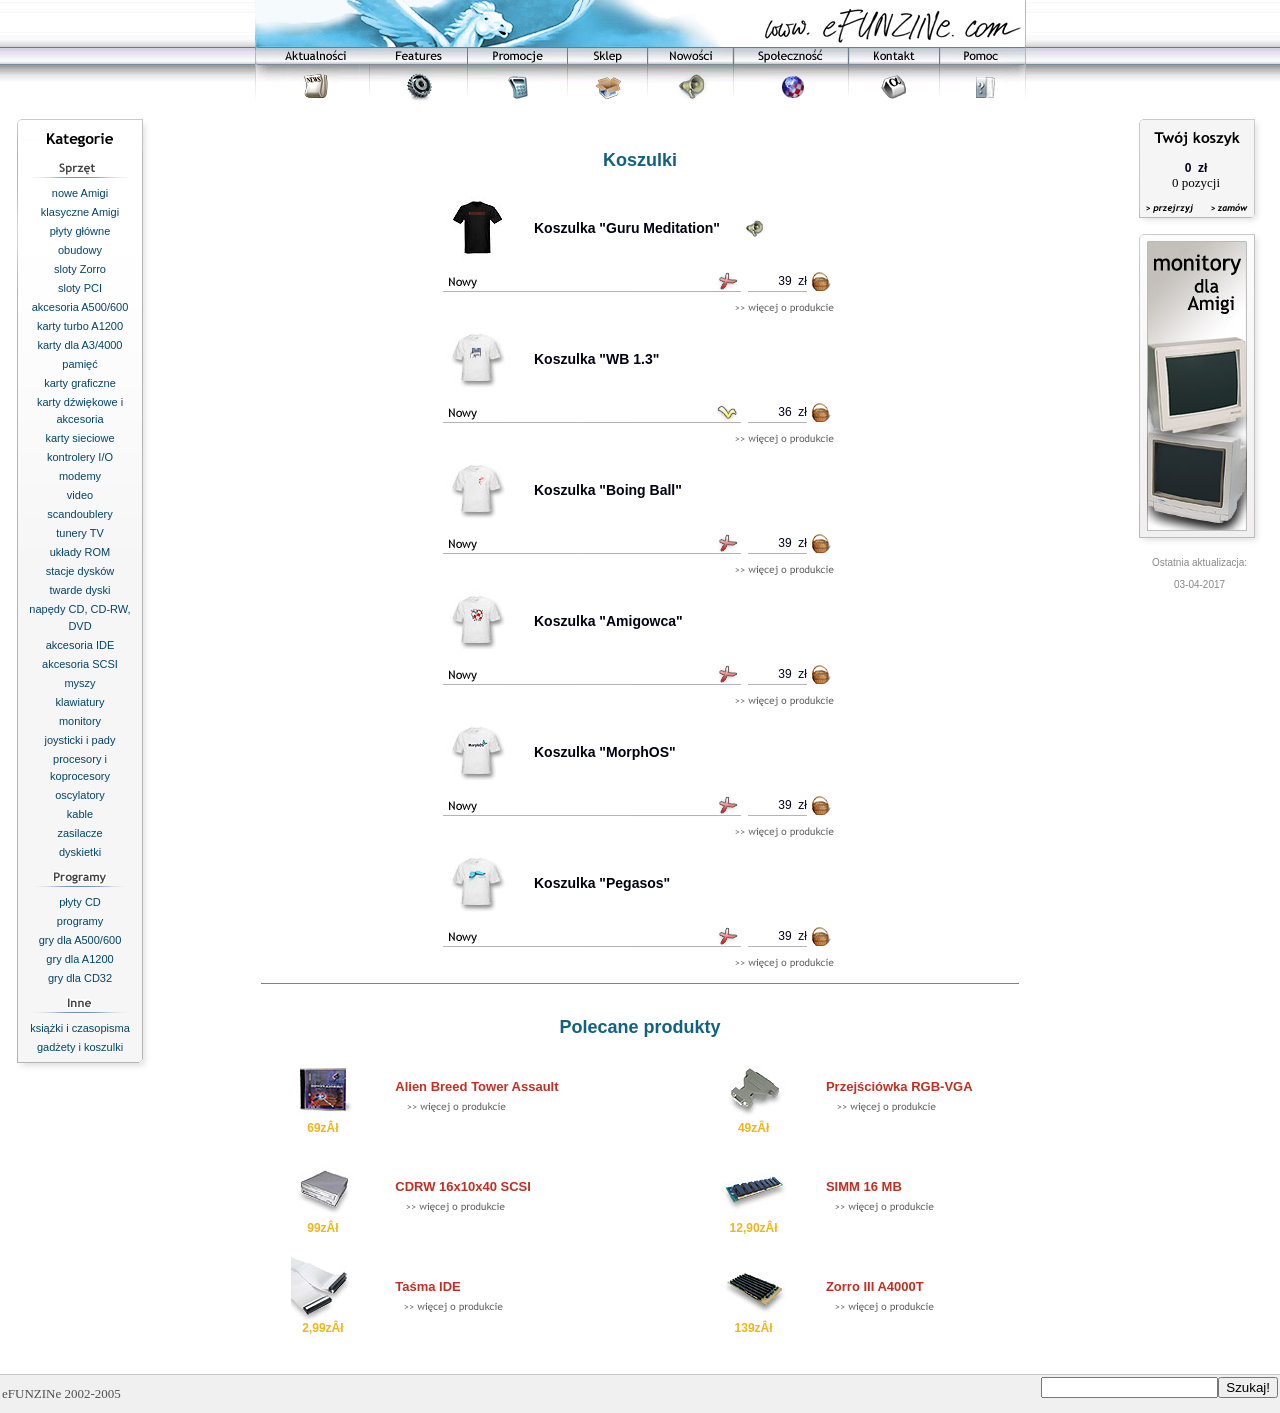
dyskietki (80, 852)
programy (80, 921)
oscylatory (80, 795)
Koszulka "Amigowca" (608, 621)
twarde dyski (79, 590)
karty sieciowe (79, 438)
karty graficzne (80, 383)
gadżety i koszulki (80, 1047)
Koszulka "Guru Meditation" (627, 228)
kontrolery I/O (80, 457)
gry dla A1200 (79, 959)
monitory (80, 721)
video (80, 495)
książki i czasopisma (80, 1028)
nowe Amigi (80, 193)
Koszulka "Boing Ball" (608, 490)
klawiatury (80, 702)
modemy (80, 476)
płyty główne (80, 231)
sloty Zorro (80, 269)
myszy (79, 683)
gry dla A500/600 (80, 940)
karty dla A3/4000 (79, 345)
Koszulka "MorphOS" (605, 752)
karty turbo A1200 (80, 326)
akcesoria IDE (80, 645)
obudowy (80, 250)
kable (80, 814)
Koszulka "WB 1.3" (596, 359)
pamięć (79, 364)
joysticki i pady (80, 740)
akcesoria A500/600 (80, 307)
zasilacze (79, 833)
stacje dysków (80, 571)
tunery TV (80, 533)
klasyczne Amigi (80, 212)
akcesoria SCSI (80, 664)
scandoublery (79, 514)
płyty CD (80, 902)
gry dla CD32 (80, 978)
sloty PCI (80, 288)
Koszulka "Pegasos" (602, 883)
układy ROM (80, 552)
